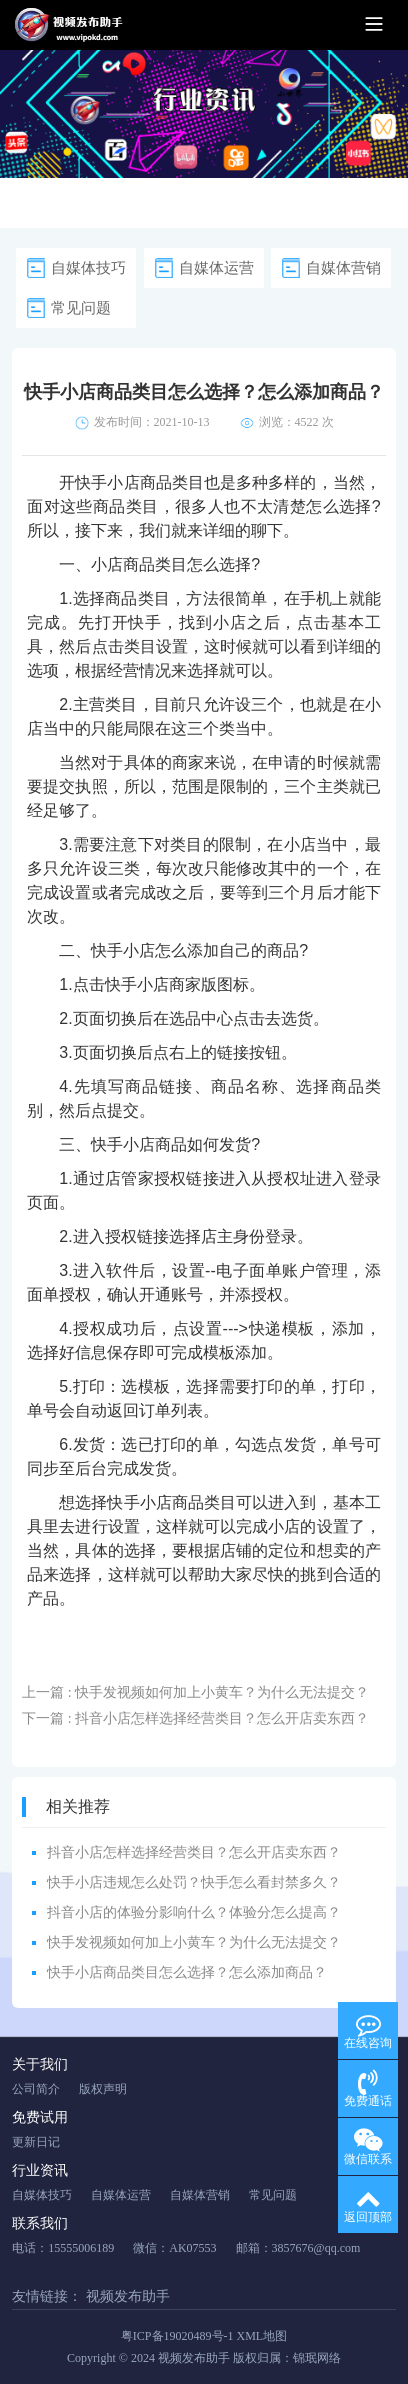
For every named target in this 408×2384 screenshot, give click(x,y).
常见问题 (81, 308)
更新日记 (36, 2142)
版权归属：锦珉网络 (287, 2358)
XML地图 (262, 2336)
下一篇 (195, 1718)
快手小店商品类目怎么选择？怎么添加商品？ (187, 1972)
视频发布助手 (128, 2296)
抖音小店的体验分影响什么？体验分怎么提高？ (194, 1912)
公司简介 (36, 2089)
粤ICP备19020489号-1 (177, 2336)
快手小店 (123, 950)
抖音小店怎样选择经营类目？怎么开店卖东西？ (194, 1852)
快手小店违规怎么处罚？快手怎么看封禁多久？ (194, 1882)
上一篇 (195, 1692)
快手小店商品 (123, 482)
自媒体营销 (343, 268)
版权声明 (103, 2089)
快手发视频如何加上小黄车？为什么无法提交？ (194, 1942)
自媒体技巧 (88, 268)
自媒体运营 (216, 268)
